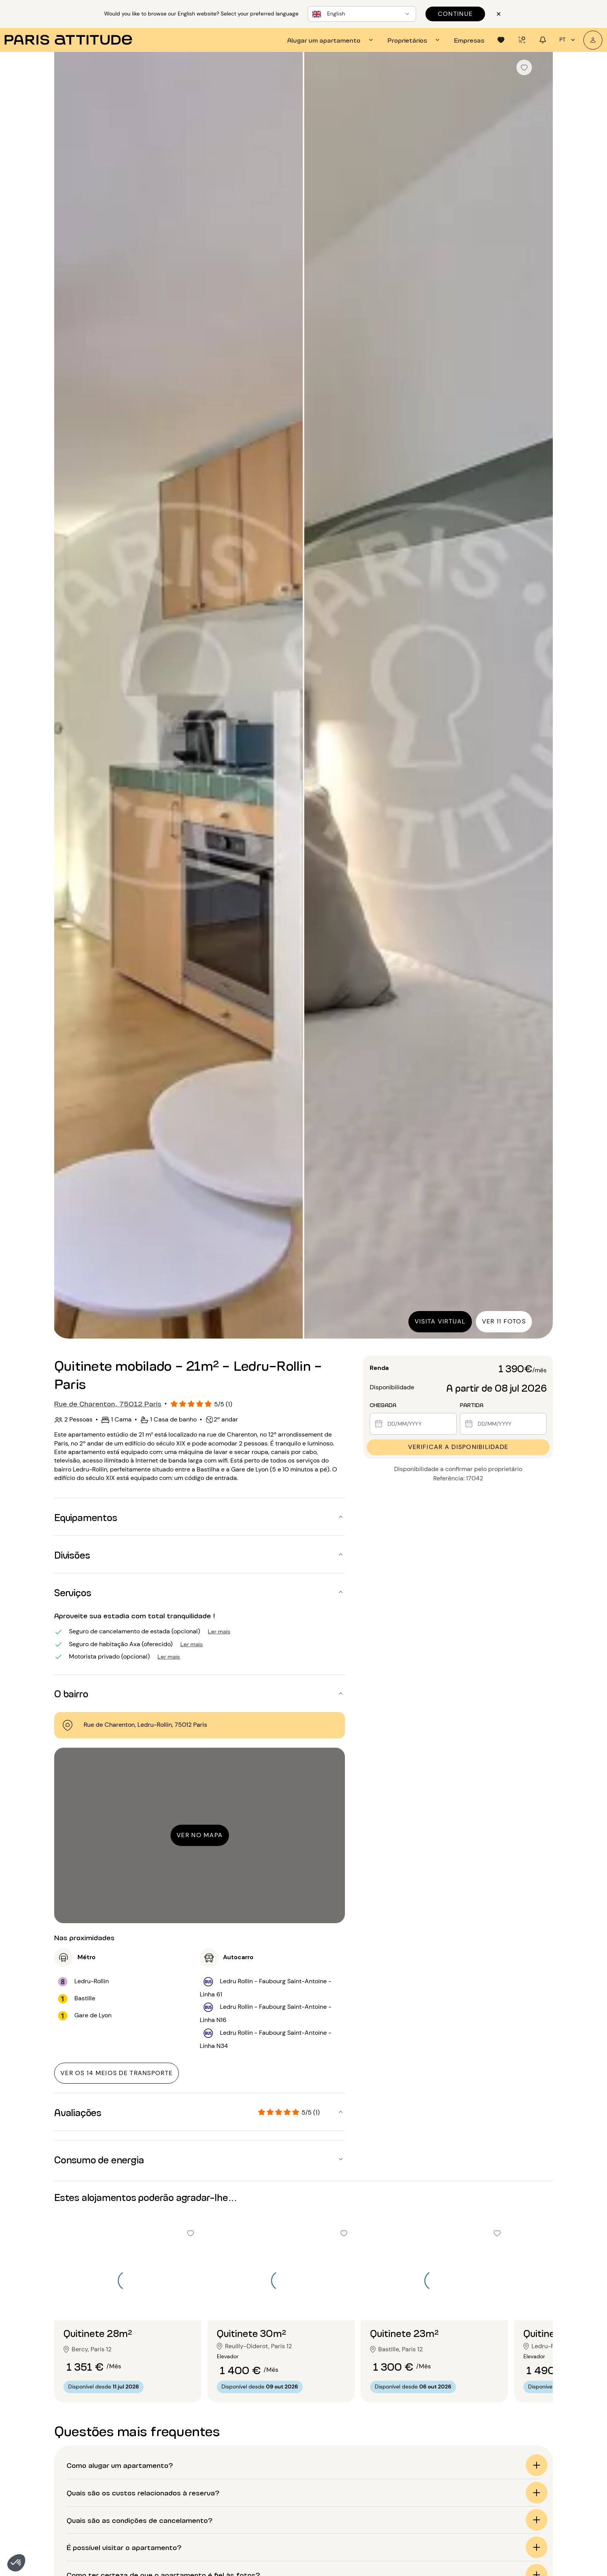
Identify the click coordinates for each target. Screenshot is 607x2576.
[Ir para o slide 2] (127, 2305)
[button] (16, 2563)
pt (568, 40)
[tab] (331, 40)
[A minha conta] (592, 40)
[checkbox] (524, 67)
